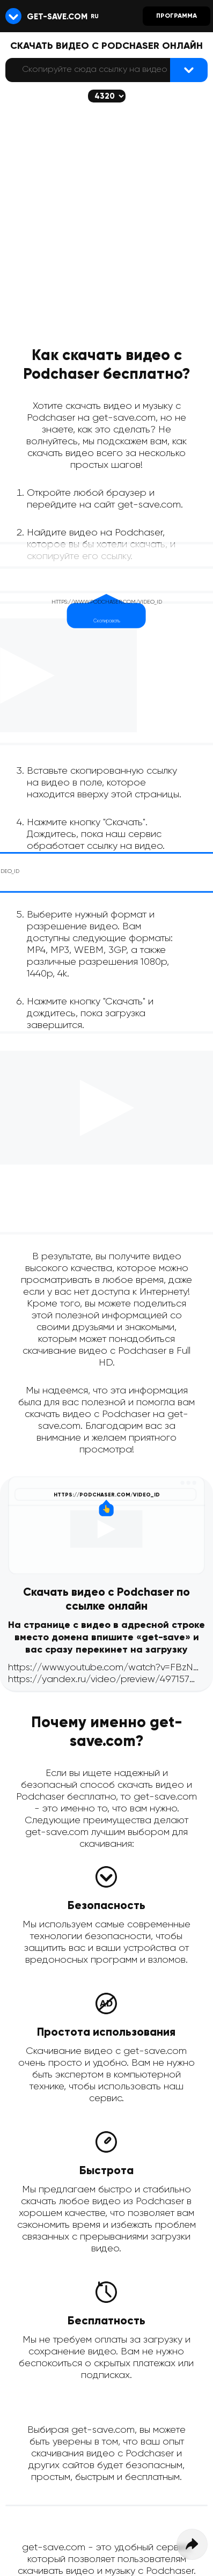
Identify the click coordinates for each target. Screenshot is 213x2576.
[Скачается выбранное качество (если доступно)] (107, 96)
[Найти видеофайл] (189, 70)
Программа (176, 16)
